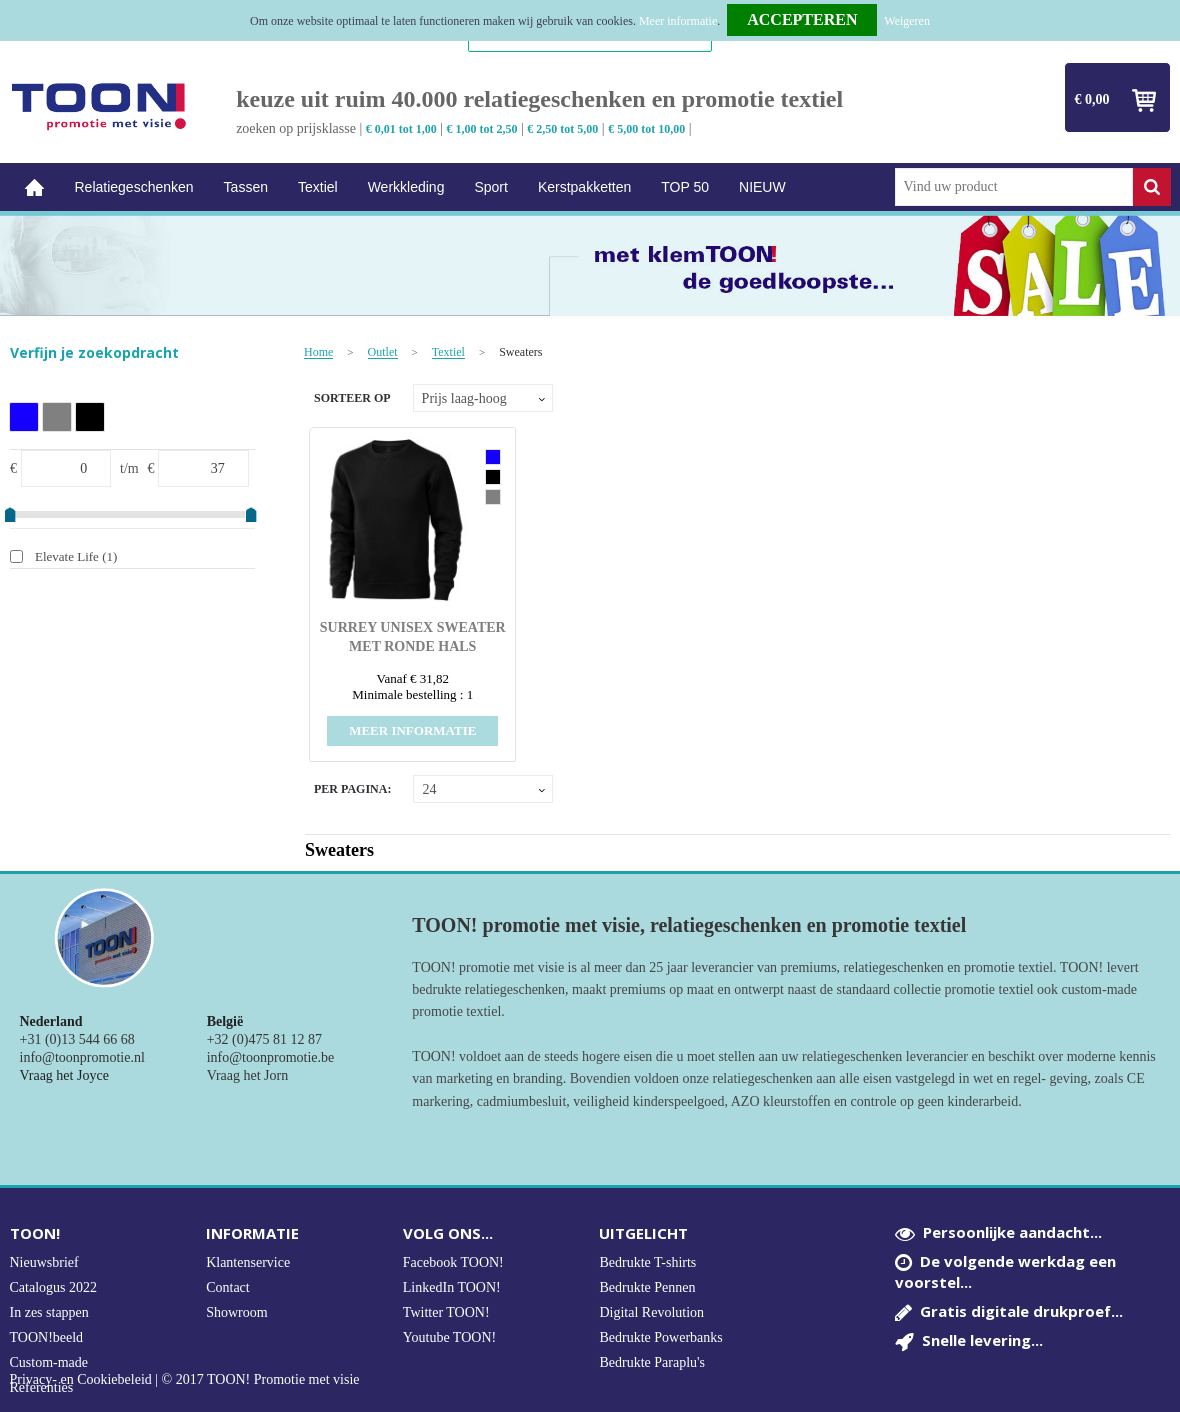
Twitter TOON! (446, 1312)
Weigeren (907, 21)
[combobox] (1014, 187)
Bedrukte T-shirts (647, 1262)
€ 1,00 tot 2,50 (482, 129)
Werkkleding (406, 187)
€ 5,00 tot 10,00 (646, 129)
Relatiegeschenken (134, 187)
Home (35, 187)
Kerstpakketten (584, 187)
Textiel (318, 187)
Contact (228, 1287)
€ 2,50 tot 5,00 (562, 129)
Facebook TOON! (453, 1262)
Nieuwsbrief (44, 1262)
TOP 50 (685, 187)
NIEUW (762, 187)
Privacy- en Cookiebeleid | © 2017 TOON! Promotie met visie (185, 1380)
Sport (490, 187)
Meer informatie (678, 21)
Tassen (246, 187)
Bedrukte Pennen (647, 1287)
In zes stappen (49, 1312)
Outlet (383, 352)
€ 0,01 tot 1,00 (401, 129)
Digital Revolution (651, 1312)
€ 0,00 (1092, 99)
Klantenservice (248, 1262)
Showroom (236, 1312)
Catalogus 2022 (54, 1287)
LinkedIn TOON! (452, 1287)
